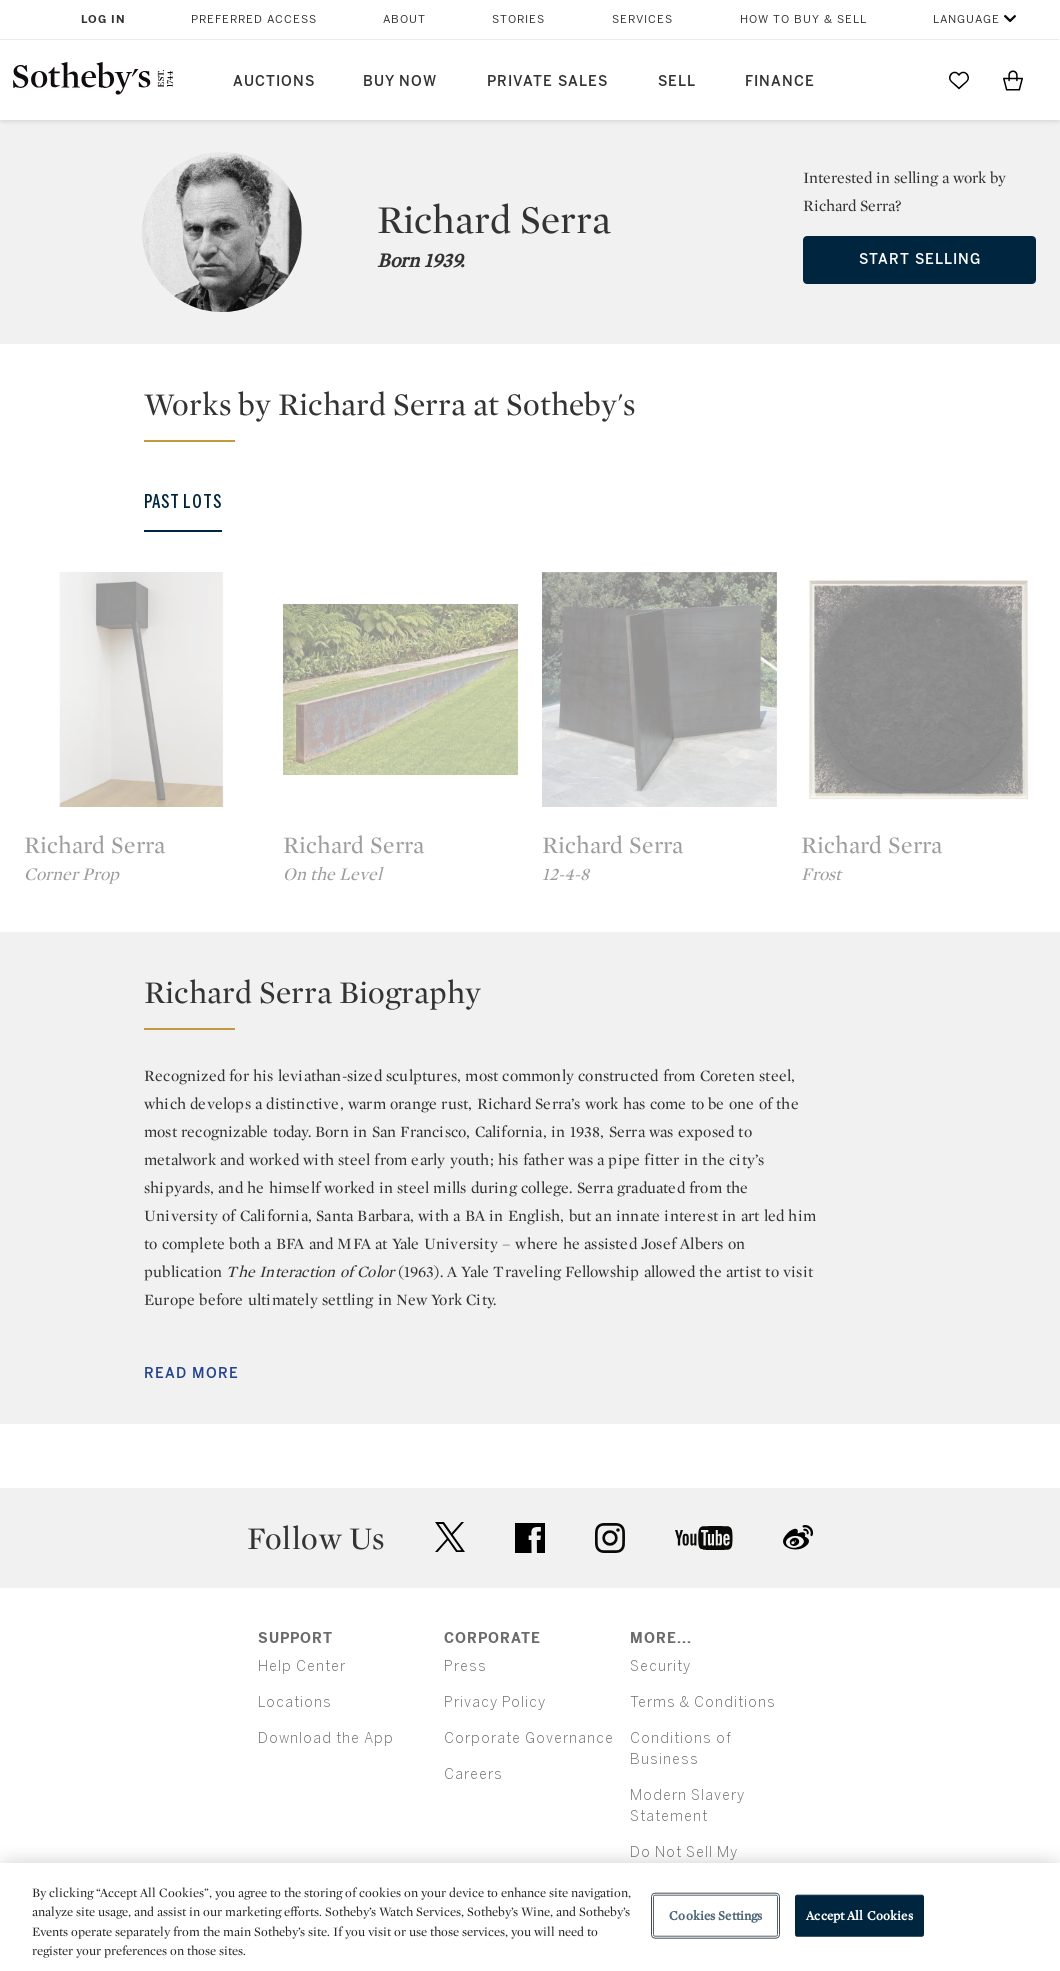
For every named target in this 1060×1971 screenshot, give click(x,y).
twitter (450, 1537)
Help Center (302, 1666)
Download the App (326, 1738)
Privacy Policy (495, 1702)
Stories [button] (518, 19)
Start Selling (920, 259)
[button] (542, 413)
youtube (704, 1538)
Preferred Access (254, 19)
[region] (530, 1917)
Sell (677, 81)
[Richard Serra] (141, 690)
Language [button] (966, 19)
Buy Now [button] (400, 81)
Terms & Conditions (703, 1702)
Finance (780, 81)
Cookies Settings (715, 1915)
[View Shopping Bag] (1013, 80)
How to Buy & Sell (803, 19)
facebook (530, 1538)
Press (465, 1666)
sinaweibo (798, 1537)
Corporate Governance (529, 1738)
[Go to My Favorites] (959, 80)
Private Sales (547, 81)
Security (660, 1666)
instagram (610, 1538)
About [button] (404, 19)
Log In (103, 19)
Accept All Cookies (859, 1915)
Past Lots (183, 502)
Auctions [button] (274, 81)
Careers (473, 1774)
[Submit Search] (905, 80)
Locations (295, 1702)
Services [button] (642, 19)
